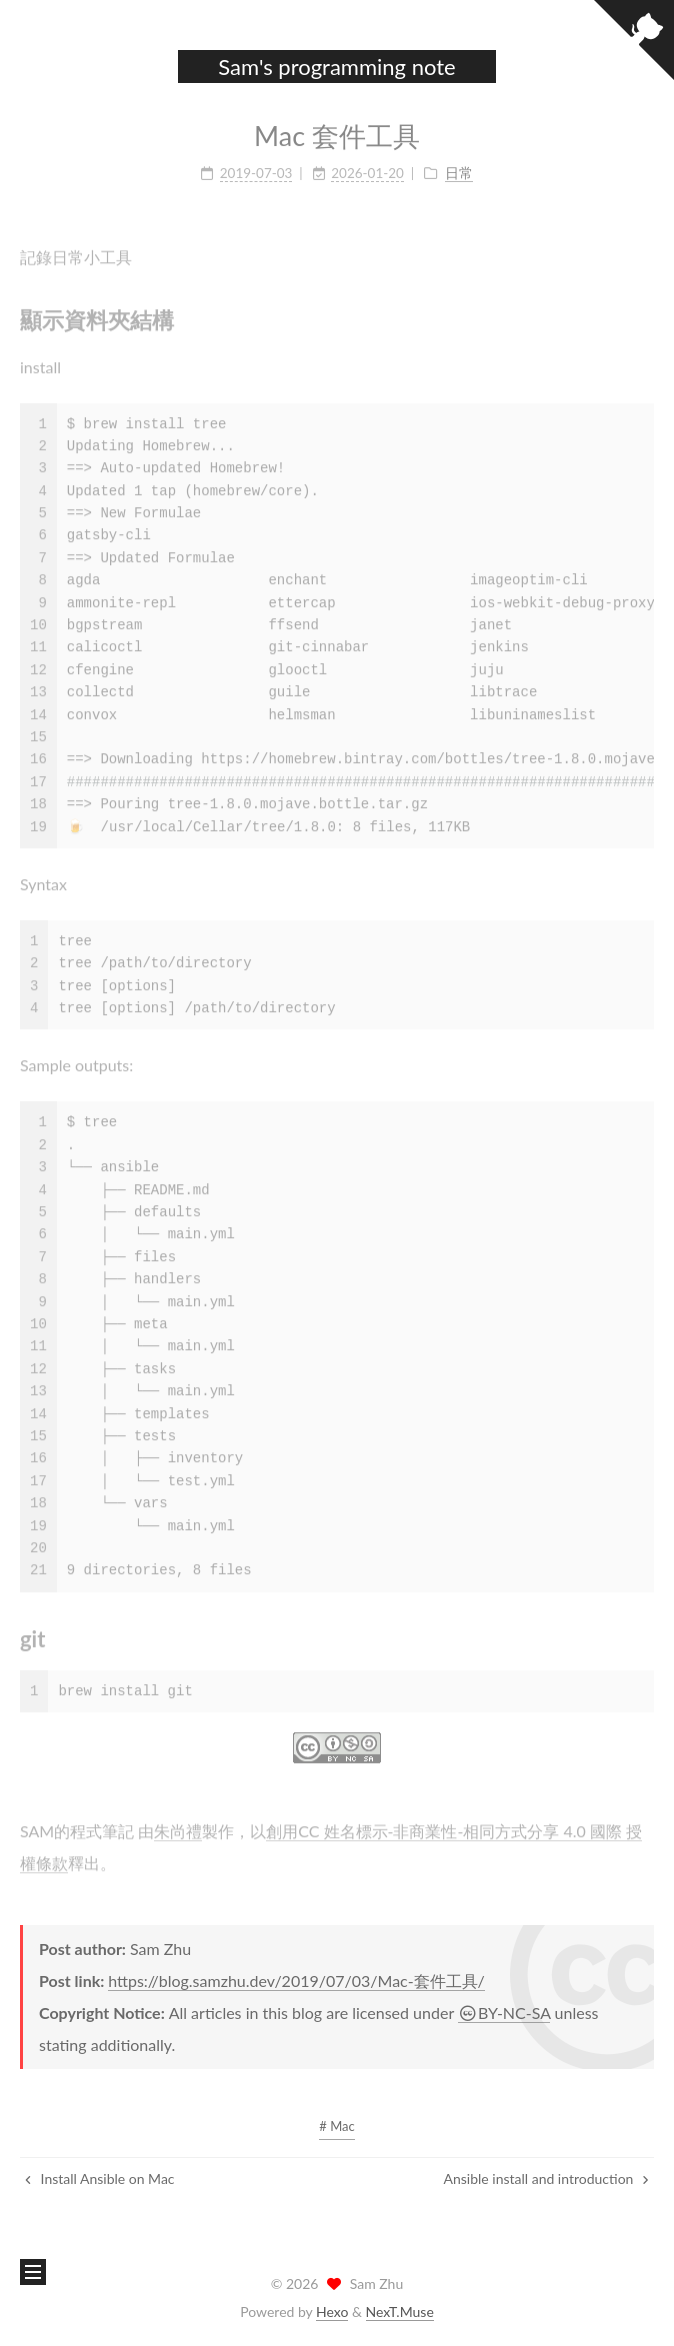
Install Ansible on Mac (100, 2178)
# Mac (336, 2126)
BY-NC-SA (504, 2012)
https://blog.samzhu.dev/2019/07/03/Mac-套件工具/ (296, 1980)
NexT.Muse (400, 2311)
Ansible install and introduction (546, 2178)
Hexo (332, 2311)
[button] (31, 68)
